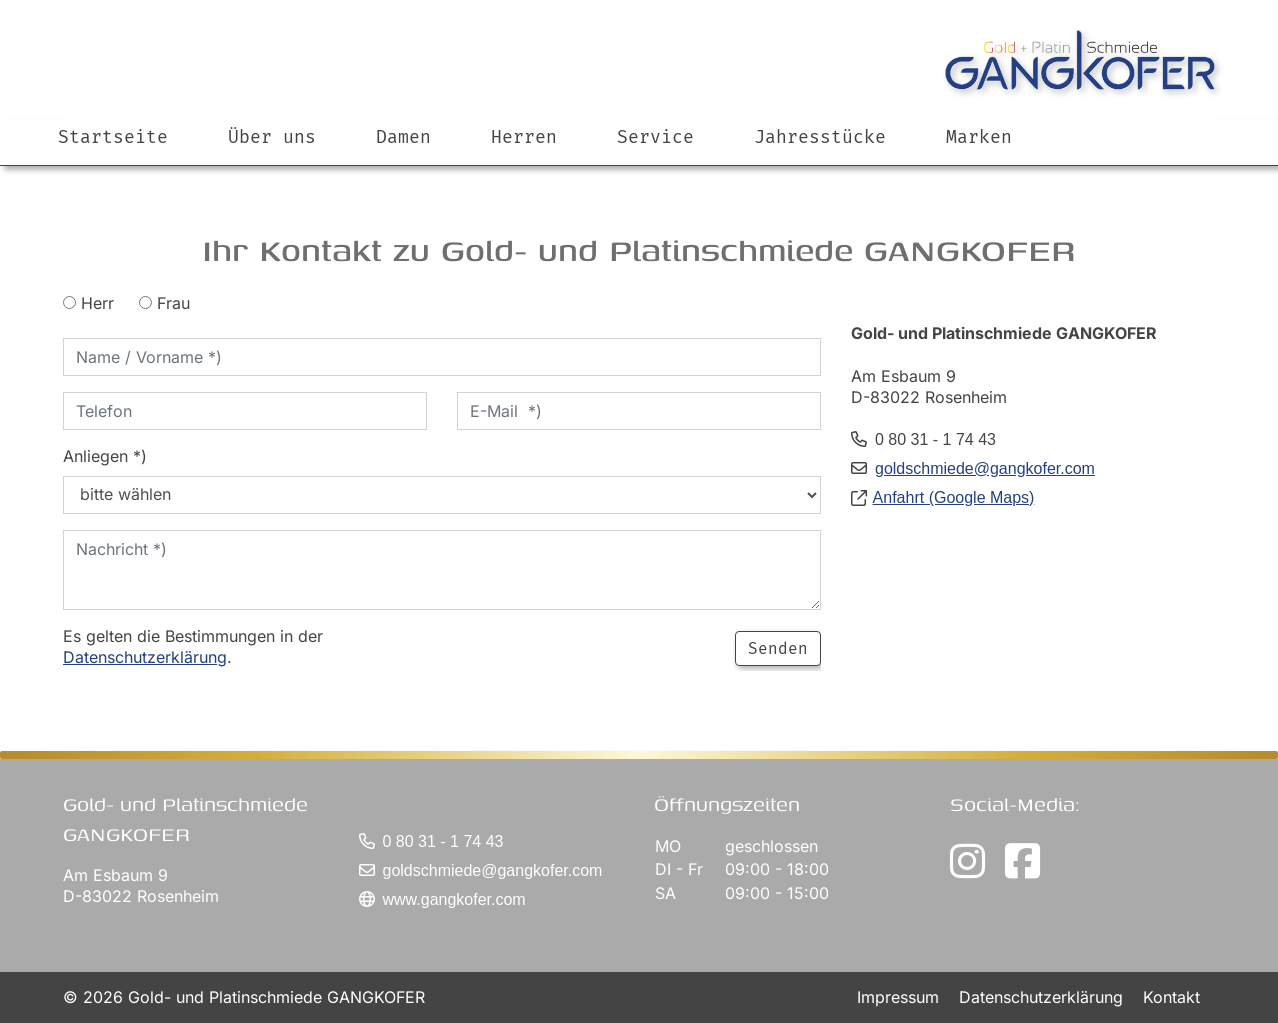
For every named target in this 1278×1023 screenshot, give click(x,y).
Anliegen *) (105, 456)
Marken (979, 137)
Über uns (272, 137)
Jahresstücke (820, 137)
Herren (524, 137)
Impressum (900, 997)
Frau (164, 303)
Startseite (113, 137)
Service (655, 137)
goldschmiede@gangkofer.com (985, 468)
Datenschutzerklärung (145, 657)
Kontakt (1171, 997)
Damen (403, 137)
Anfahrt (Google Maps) (954, 497)
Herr (88, 303)
